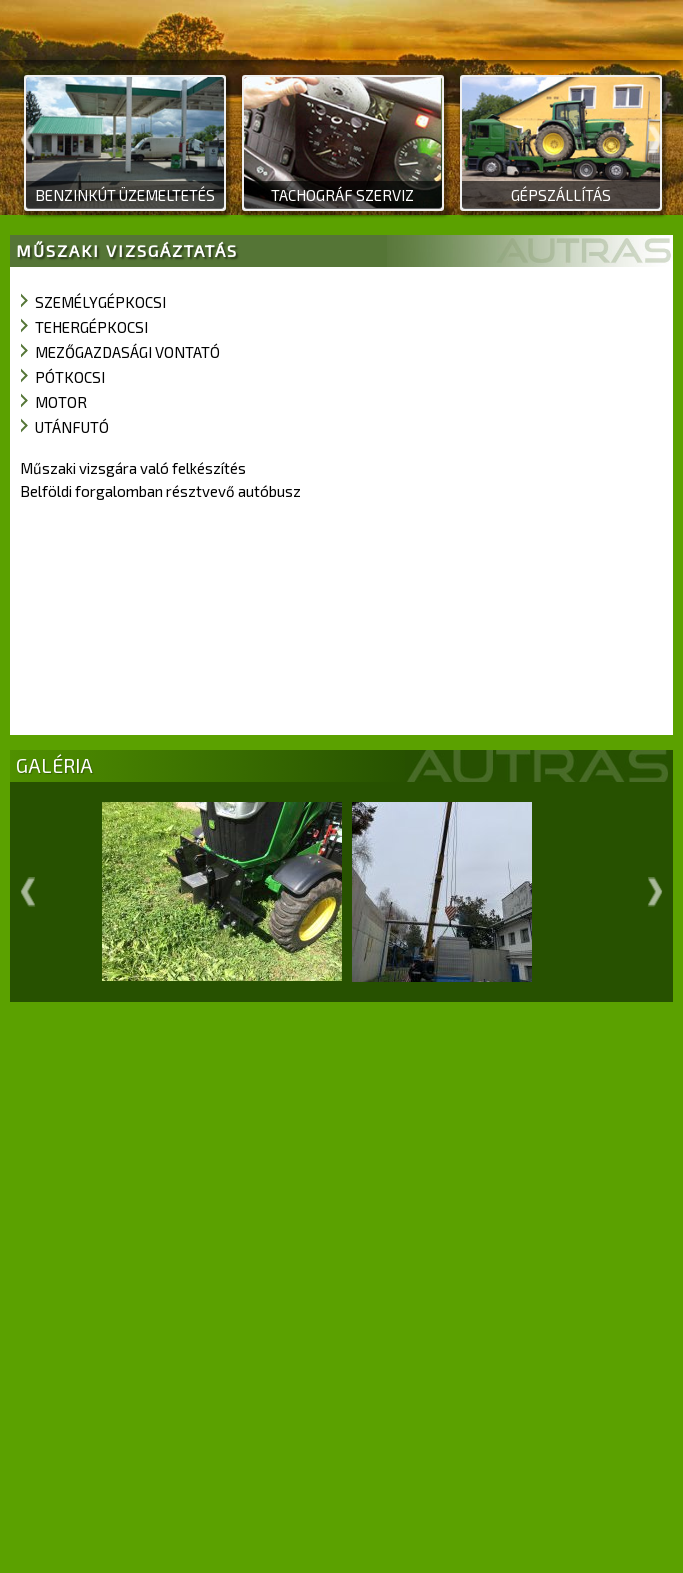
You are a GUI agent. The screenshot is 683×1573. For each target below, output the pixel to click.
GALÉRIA (54, 765)
